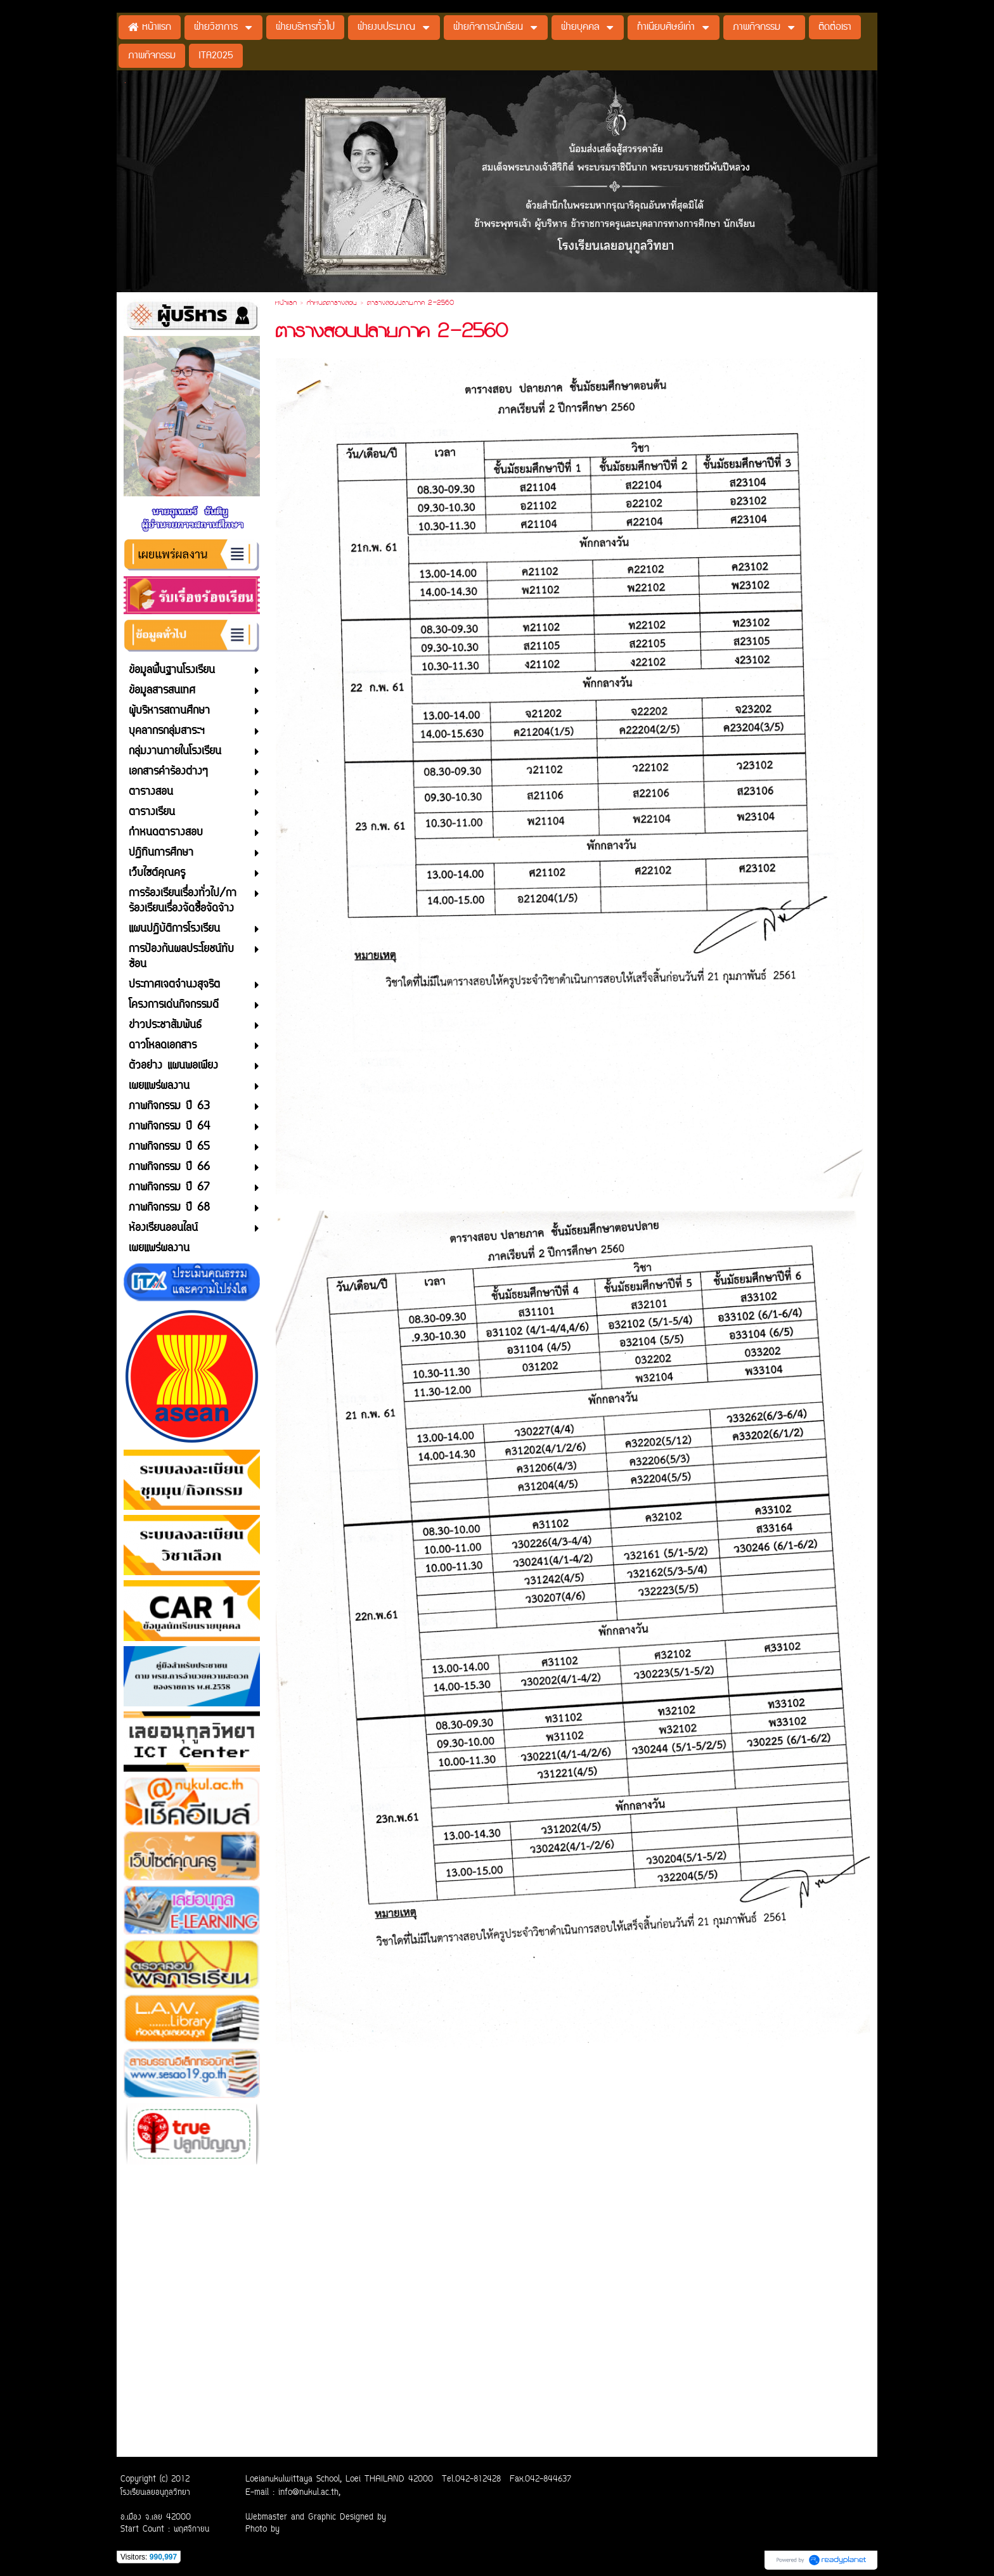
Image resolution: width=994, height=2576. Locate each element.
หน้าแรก (286, 304)
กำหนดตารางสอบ (332, 304)
